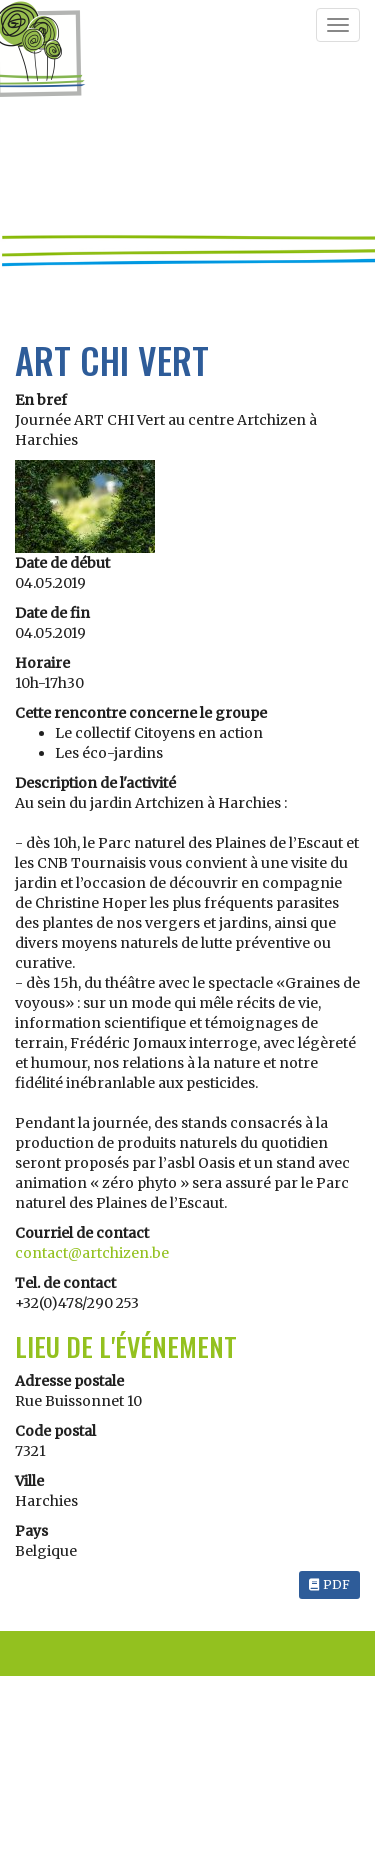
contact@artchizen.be (92, 1253)
